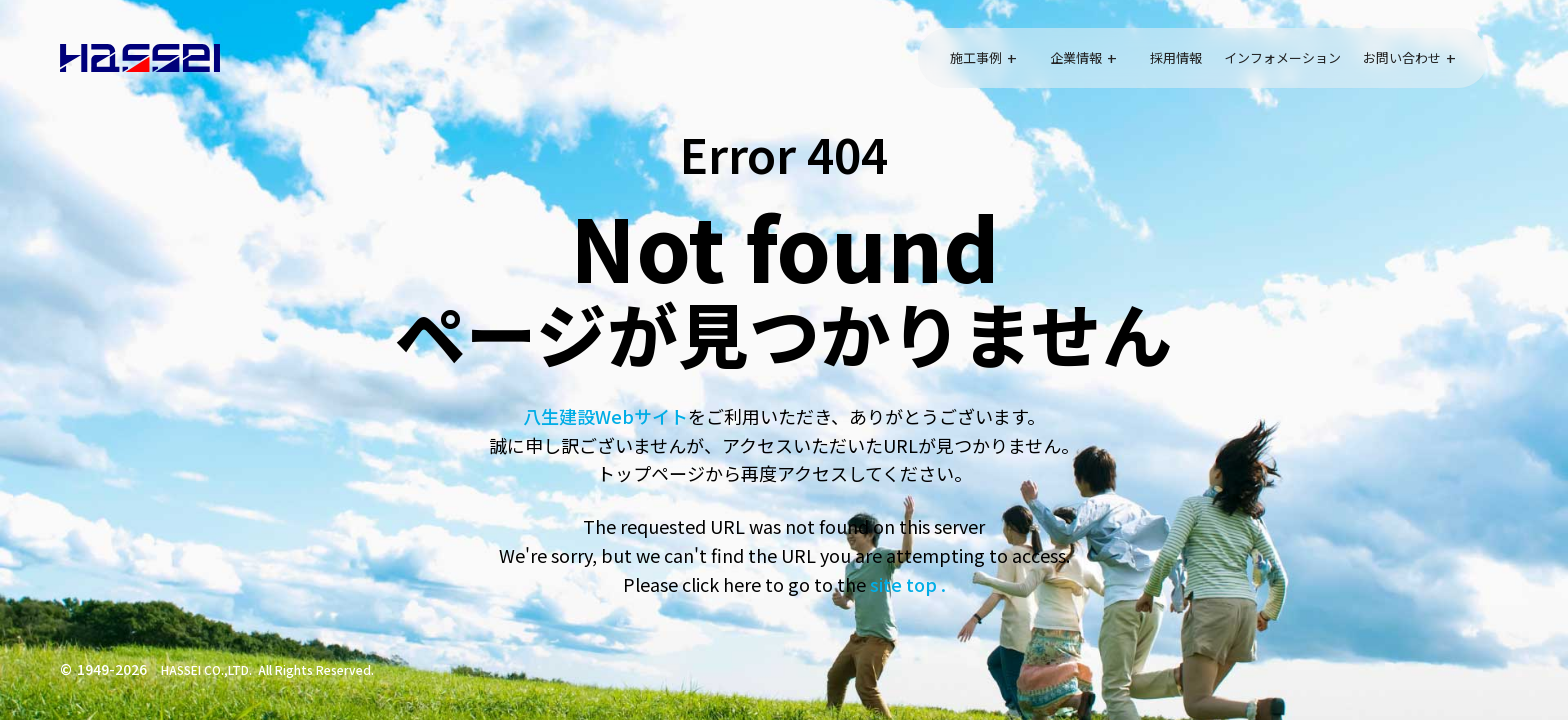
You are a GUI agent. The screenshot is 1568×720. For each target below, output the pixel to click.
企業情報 (1076, 57)
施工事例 (976, 57)
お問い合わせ (1402, 57)
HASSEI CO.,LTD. (206, 669)
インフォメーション (1282, 57)
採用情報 (1176, 57)
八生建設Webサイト (605, 416)
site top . (906, 584)
